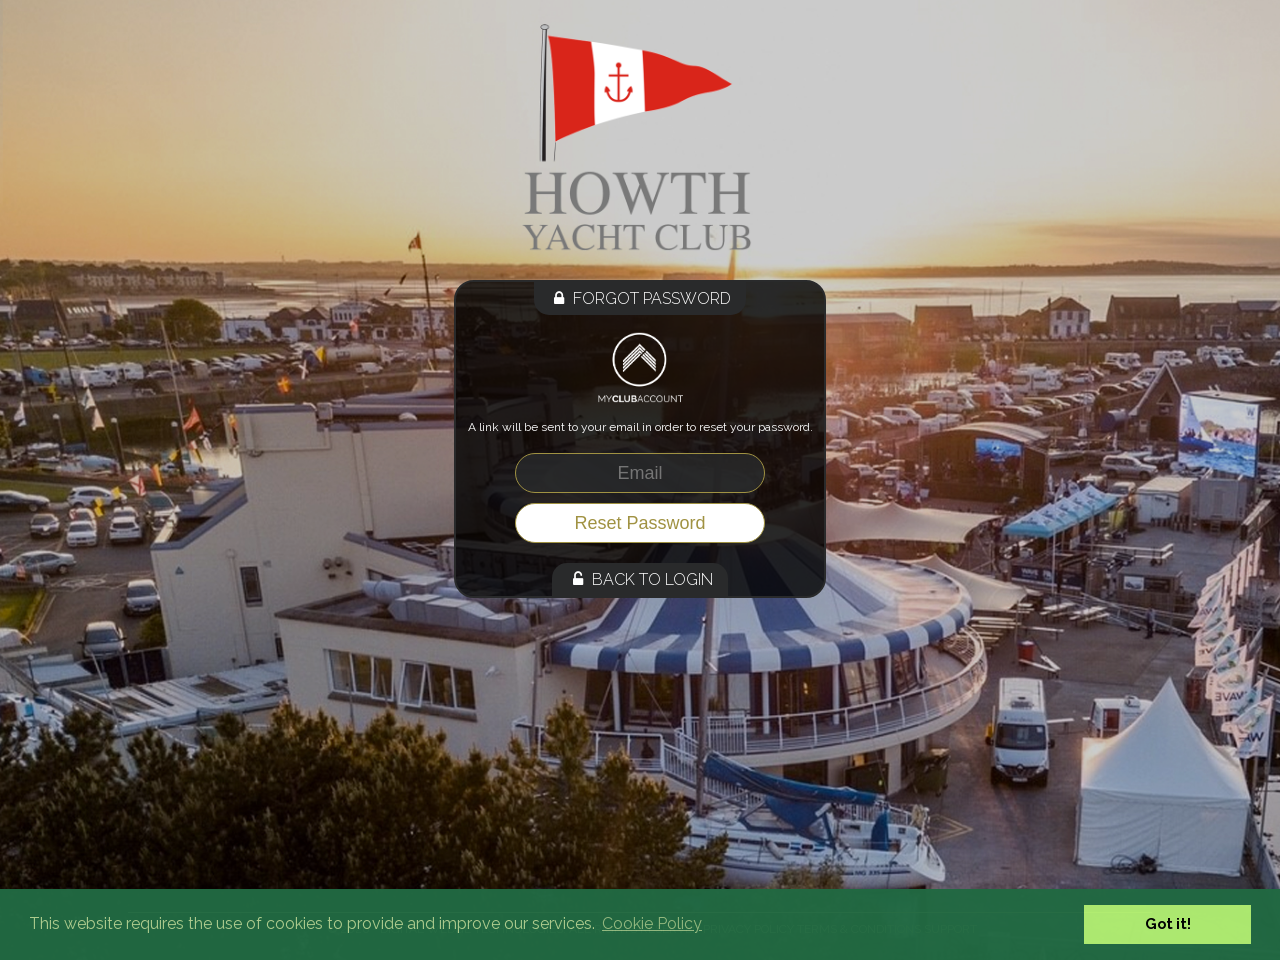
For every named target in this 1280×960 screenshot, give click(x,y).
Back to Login (640, 579)
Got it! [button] (1168, 923)
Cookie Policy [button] (652, 923)
